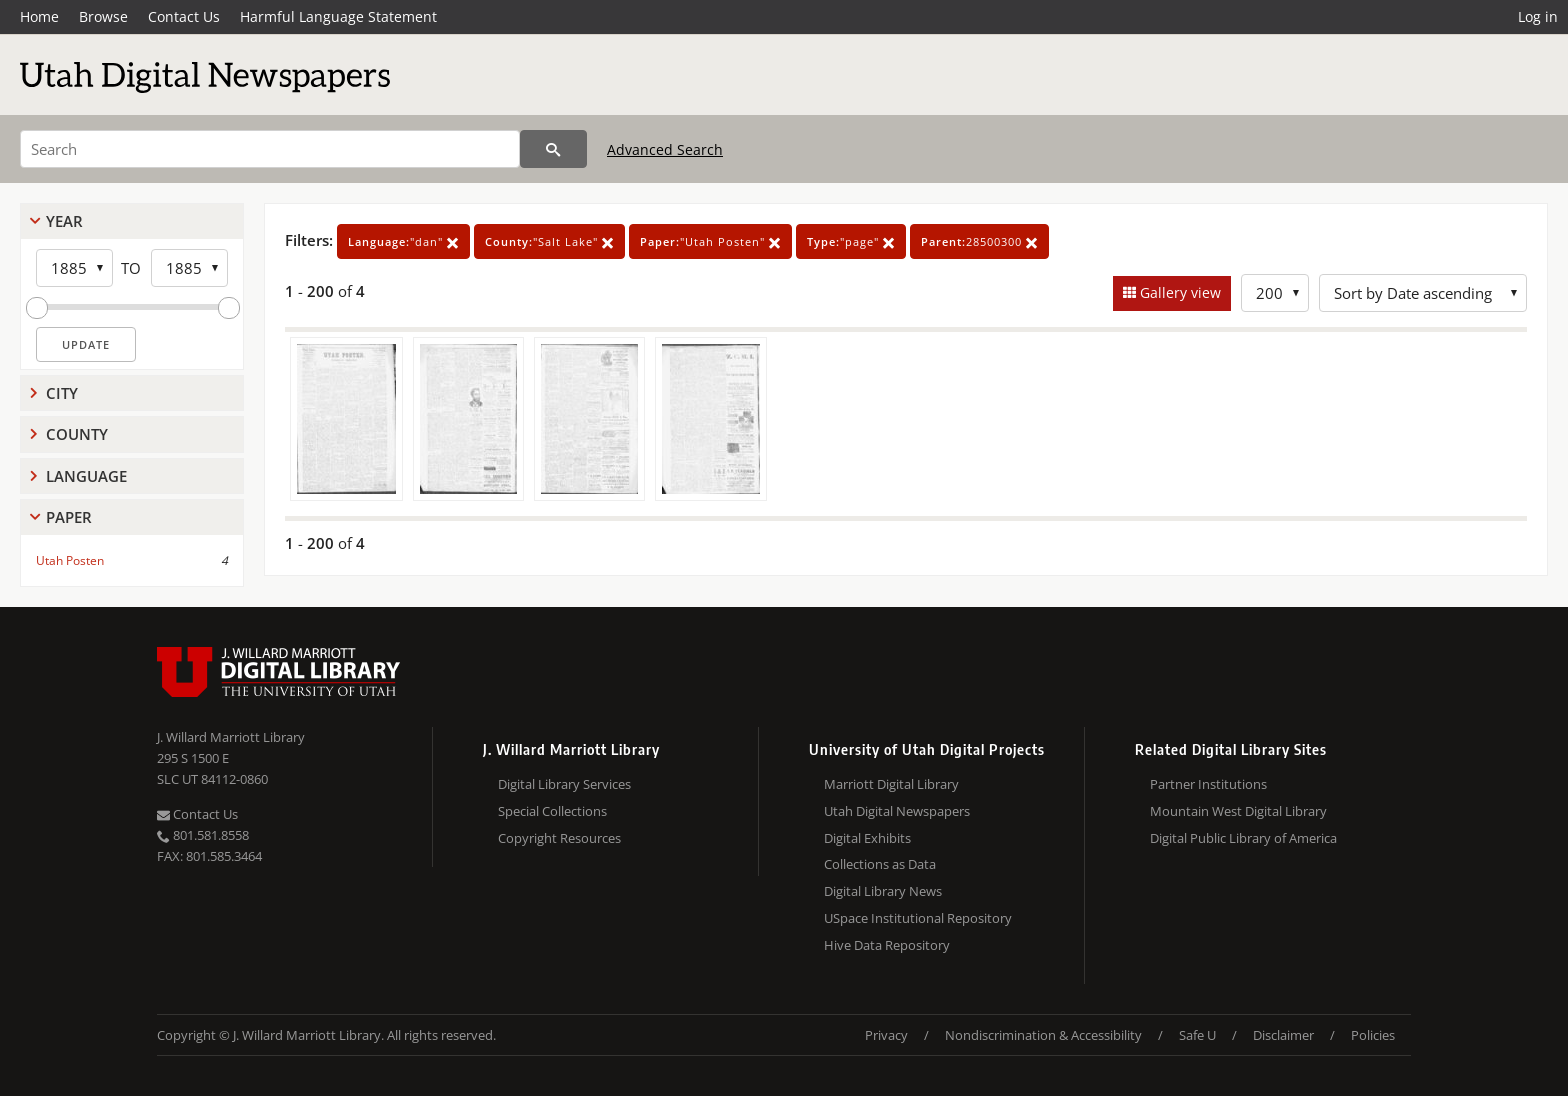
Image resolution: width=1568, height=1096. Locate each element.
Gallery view (1178, 292)
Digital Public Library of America (1243, 838)
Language (86, 476)
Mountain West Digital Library (1238, 811)
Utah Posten (70, 560)
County (77, 434)
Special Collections (552, 811)
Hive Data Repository (887, 945)
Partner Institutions (1208, 784)
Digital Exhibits (867, 838)
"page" (851, 241)
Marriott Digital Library (891, 784)
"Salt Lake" (549, 241)
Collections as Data (880, 864)
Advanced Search (665, 149)
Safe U (1197, 1035)
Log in (1538, 16)
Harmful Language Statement (338, 16)
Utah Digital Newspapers (897, 811)
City (62, 393)
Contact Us (184, 16)
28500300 (979, 241)
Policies (1373, 1035)
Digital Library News (883, 891)
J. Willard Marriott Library (231, 737)
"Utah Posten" (710, 241)
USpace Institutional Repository (918, 918)
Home (39, 16)
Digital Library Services (564, 784)
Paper (69, 517)
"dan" (403, 241)
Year (64, 221)
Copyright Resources (559, 838)
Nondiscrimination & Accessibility (1043, 1035)
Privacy (886, 1035)
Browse (103, 16)
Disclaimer (1283, 1035)
